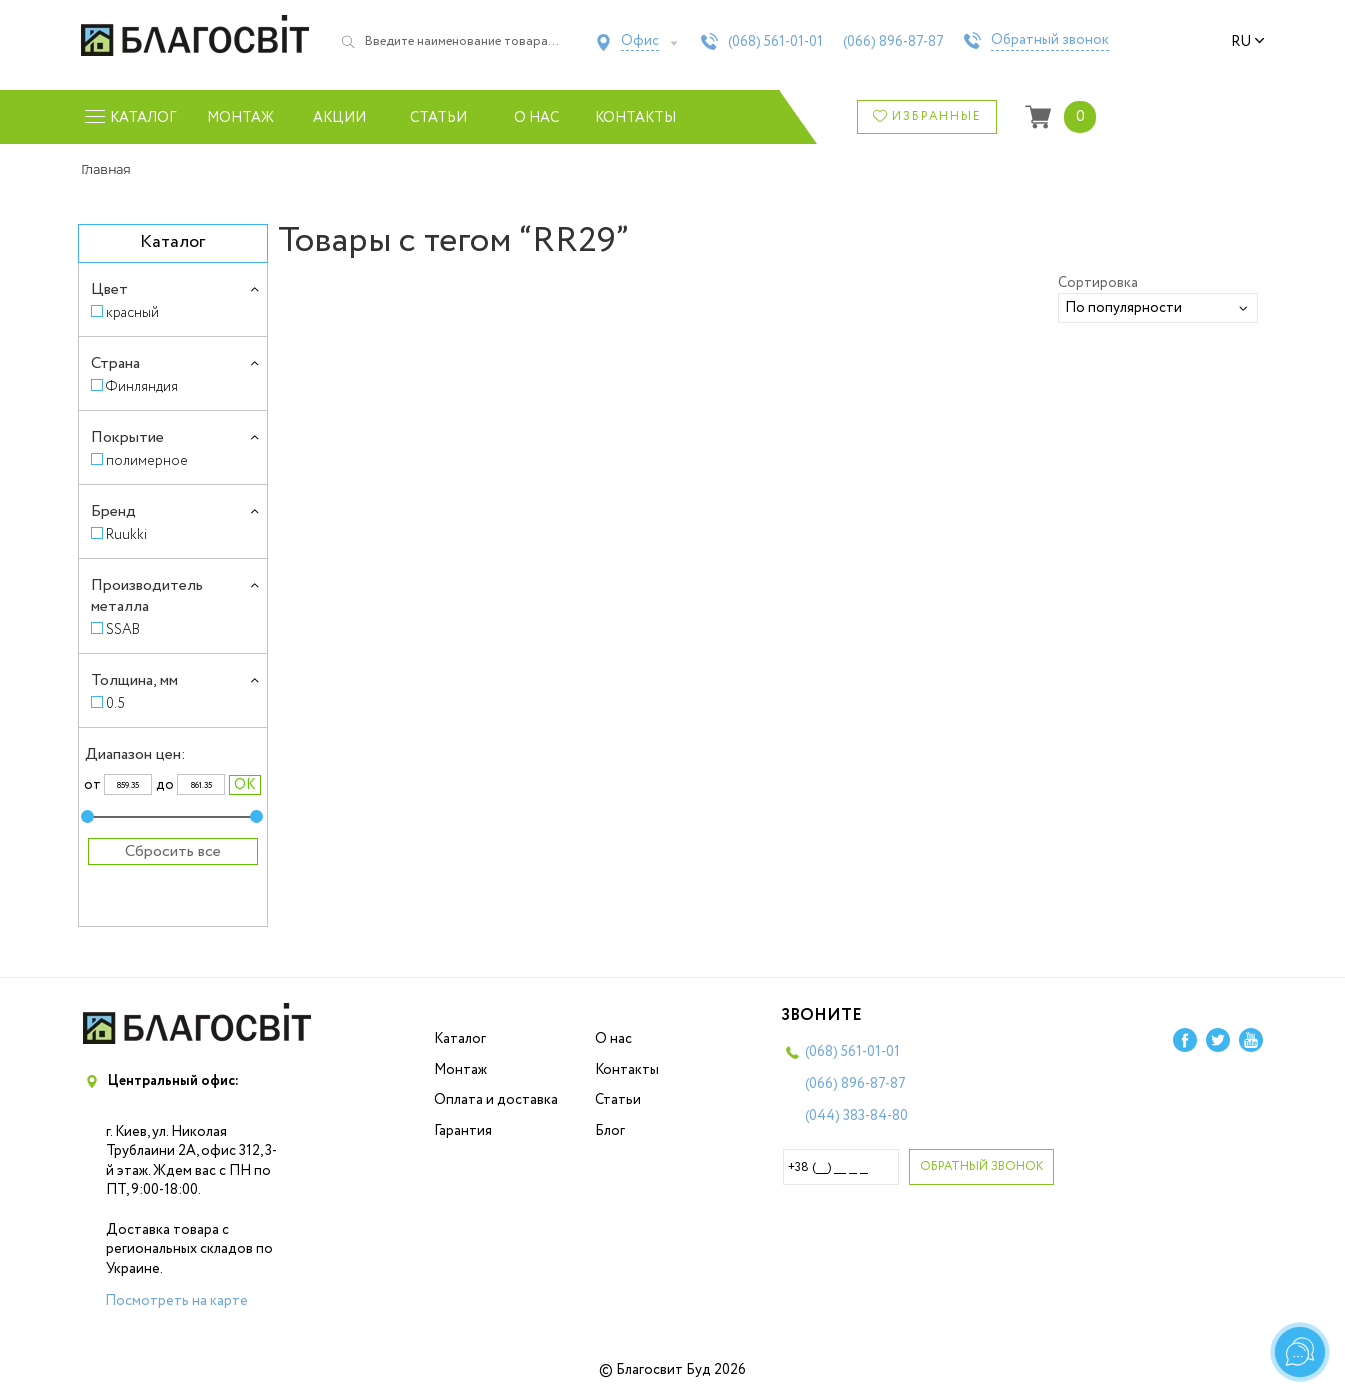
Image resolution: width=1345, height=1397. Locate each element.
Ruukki (126, 534)
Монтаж (240, 118)
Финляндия (142, 386)
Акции (339, 118)
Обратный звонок (1050, 41)
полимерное (147, 460)
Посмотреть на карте (176, 1301)
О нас (536, 118)
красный (132, 312)
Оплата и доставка (496, 1100)
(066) (893, 42)
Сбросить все (173, 851)
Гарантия (463, 1131)
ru (1248, 42)
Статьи (438, 118)
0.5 (115, 703)
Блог (610, 1131)
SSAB (123, 629)
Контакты (635, 118)
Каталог (460, 1039)
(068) (775, 42)
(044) (856, 1116)
